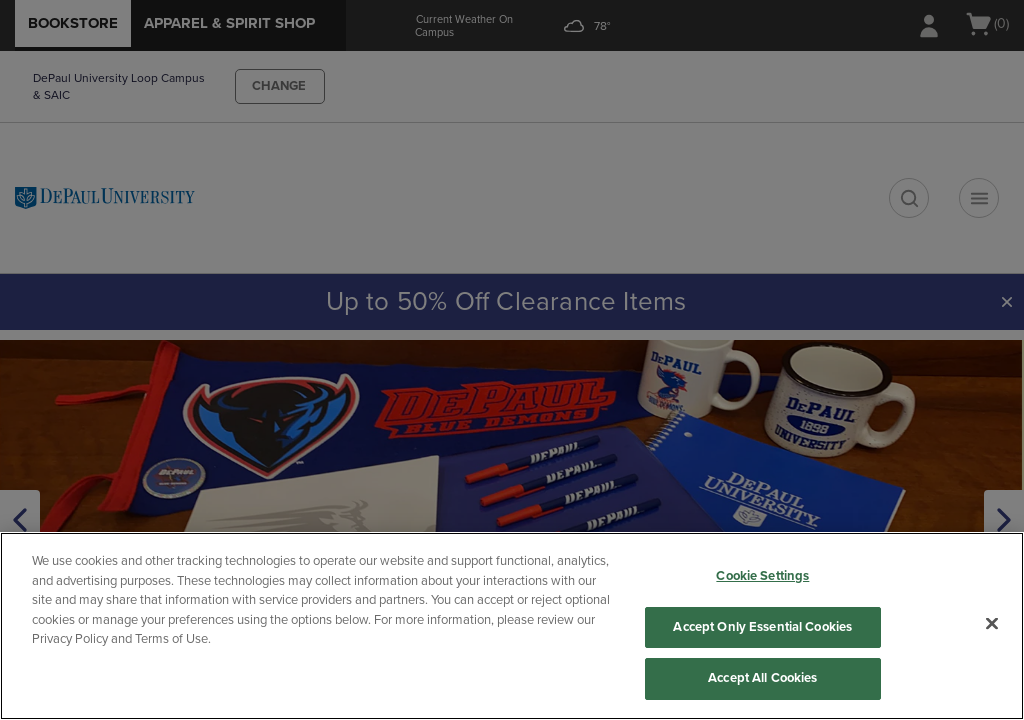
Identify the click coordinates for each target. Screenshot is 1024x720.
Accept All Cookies (762, 678)
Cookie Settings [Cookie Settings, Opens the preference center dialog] (762, 576)
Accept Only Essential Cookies (762, 627)
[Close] (992, 624)
